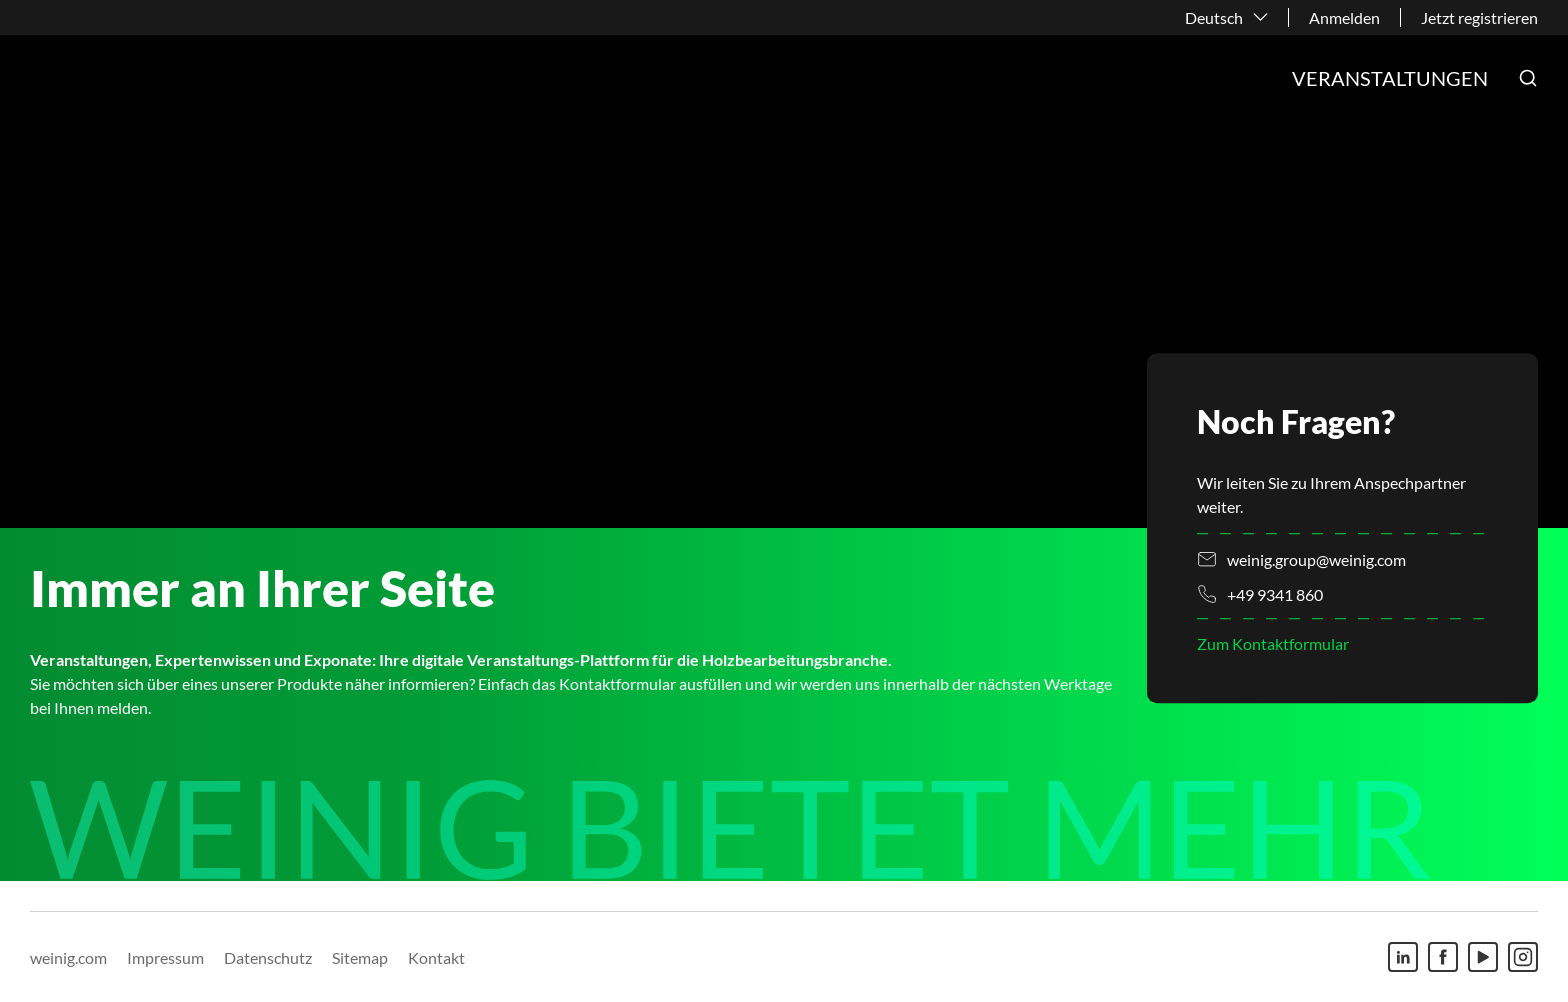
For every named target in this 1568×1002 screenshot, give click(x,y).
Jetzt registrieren (1479, 17)
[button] (1528, 78)
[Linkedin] (1403, 957)
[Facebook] (1443, 957)
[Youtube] (1483, 957)
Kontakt (436, 957)
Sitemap (360, 957)
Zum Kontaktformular (1273, 644)
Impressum (165, 957)
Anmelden (1344, 17)
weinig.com (68, 957)
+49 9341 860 (1275, 594)
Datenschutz (268, 957)
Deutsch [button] (1214, 17)
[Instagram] (1523, 957)
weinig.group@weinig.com (1316, 559)
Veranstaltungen (1390, 78)
